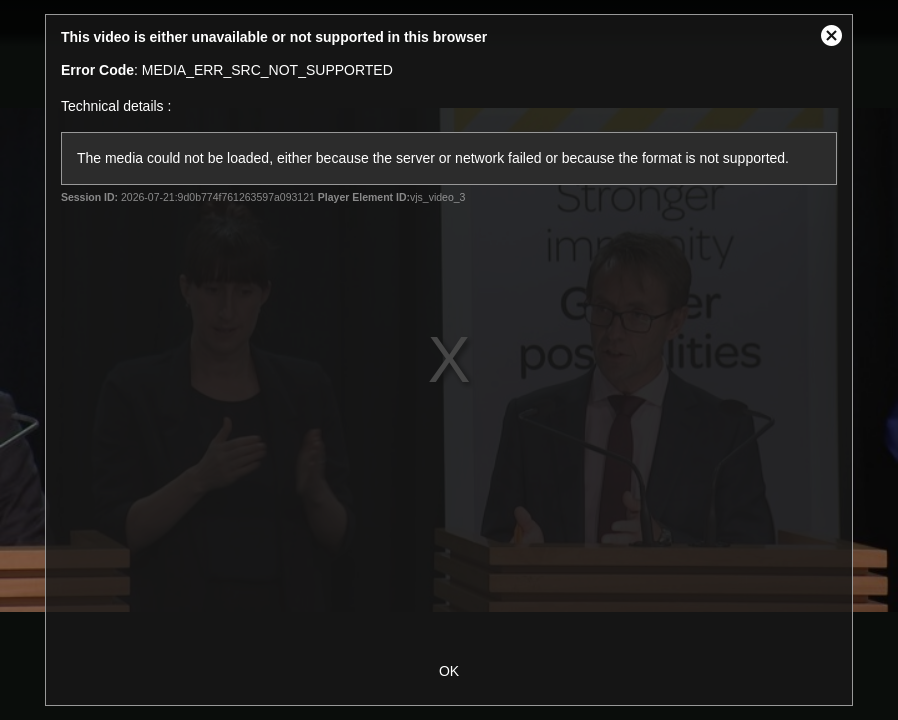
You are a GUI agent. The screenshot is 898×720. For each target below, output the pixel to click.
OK (449, 671)
